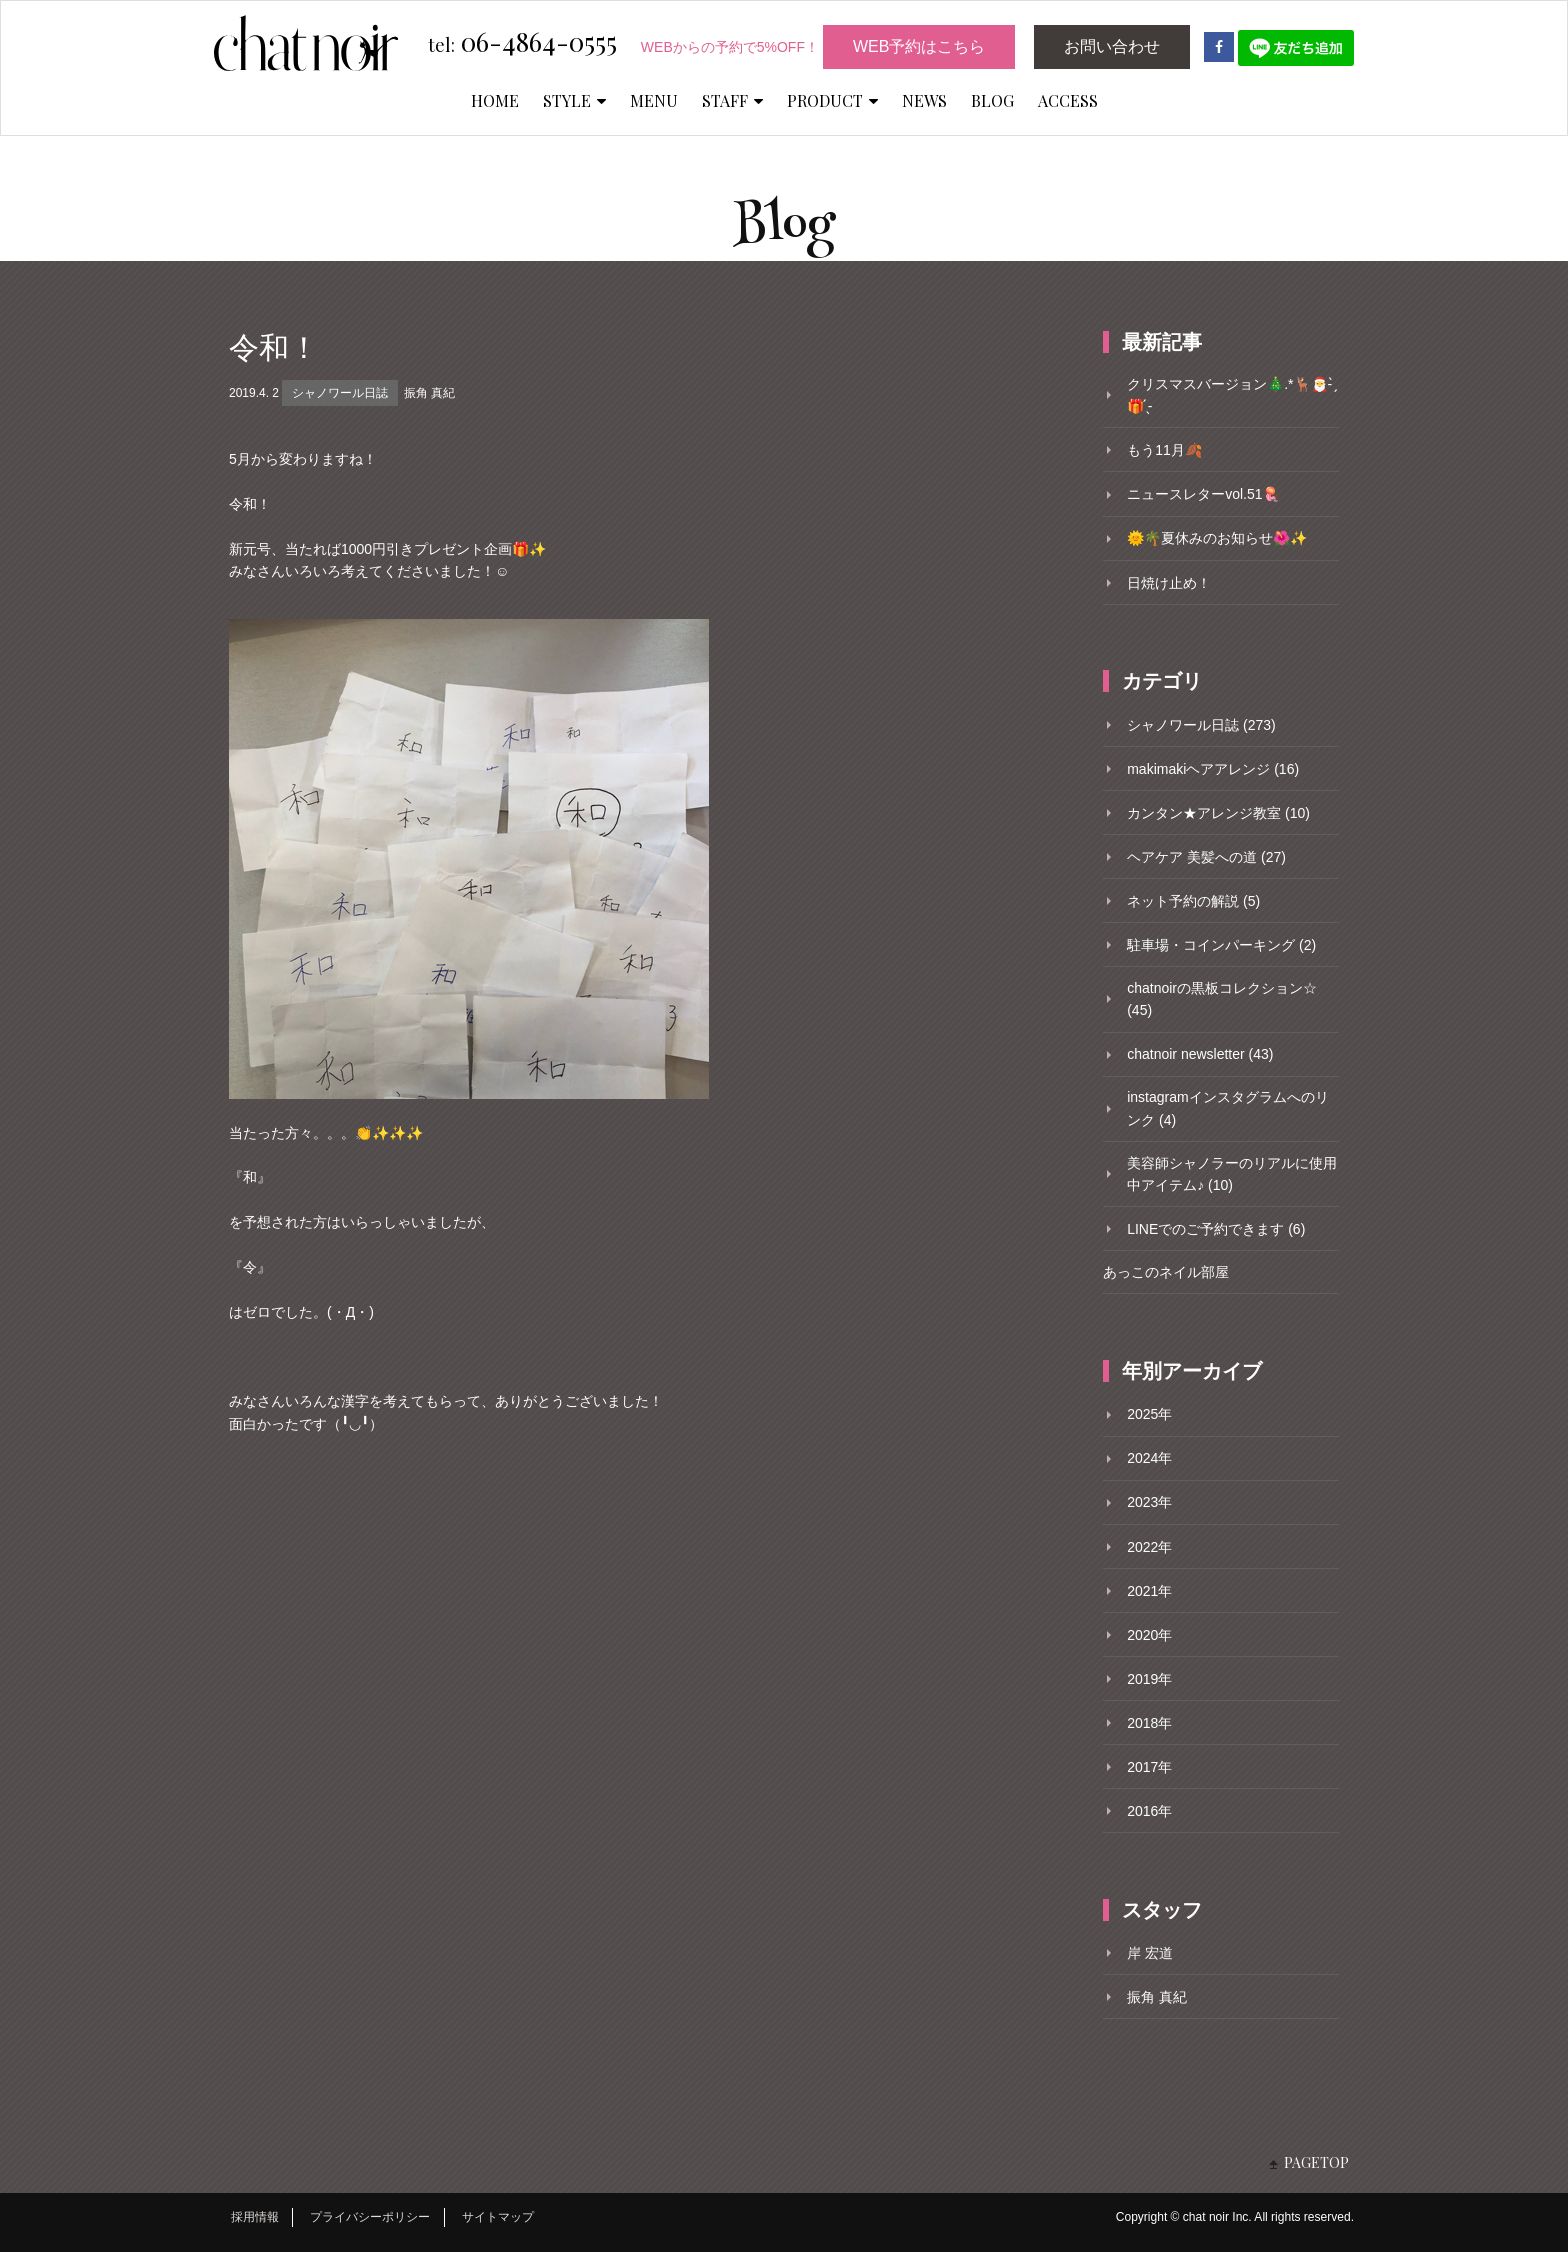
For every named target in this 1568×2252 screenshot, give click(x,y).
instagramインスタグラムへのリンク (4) (1227, 1108)
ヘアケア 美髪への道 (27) (1206, 857)
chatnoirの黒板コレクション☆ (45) (1222, 999)
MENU (654, 100)
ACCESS (1068, 100)
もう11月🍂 (1164, 450)
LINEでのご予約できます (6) (1216, 1229)
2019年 (1149, 1679)
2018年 (1149, 1723)
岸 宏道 (1150, 1953)
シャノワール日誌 (340, 393)
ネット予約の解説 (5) (1193, 901)
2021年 (1149, 1591)
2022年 (1149, 1547)
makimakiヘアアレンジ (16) (1213, 769)
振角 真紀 (429, 393)
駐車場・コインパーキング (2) (1221, 945)
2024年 (1149, 1458)
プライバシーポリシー (370, 2217)
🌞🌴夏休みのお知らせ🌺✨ (1217, 538)
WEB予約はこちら (919, 46)
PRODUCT (832, 100)
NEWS (924, 100)
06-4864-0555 (522, 43)
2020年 (1149, 1635)
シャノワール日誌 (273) (1201, 725)
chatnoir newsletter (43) (1200, 1054)
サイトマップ (498, 2217)
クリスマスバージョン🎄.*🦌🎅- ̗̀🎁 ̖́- (1231, 395)
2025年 (1149, 1414)
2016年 (1149, 1811)
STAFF (732, 100)
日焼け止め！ (1169, 583)
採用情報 (255, 2217)
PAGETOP (1316, 2162)
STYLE (574, 100)
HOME (495, 100)
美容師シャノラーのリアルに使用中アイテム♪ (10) (1232, 1174)
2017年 (1149, 1767)
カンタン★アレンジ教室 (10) (1218, 813)
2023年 (1149, 1502)
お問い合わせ (1112, 46)
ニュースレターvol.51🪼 (1203, 494)
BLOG (992, 100)
